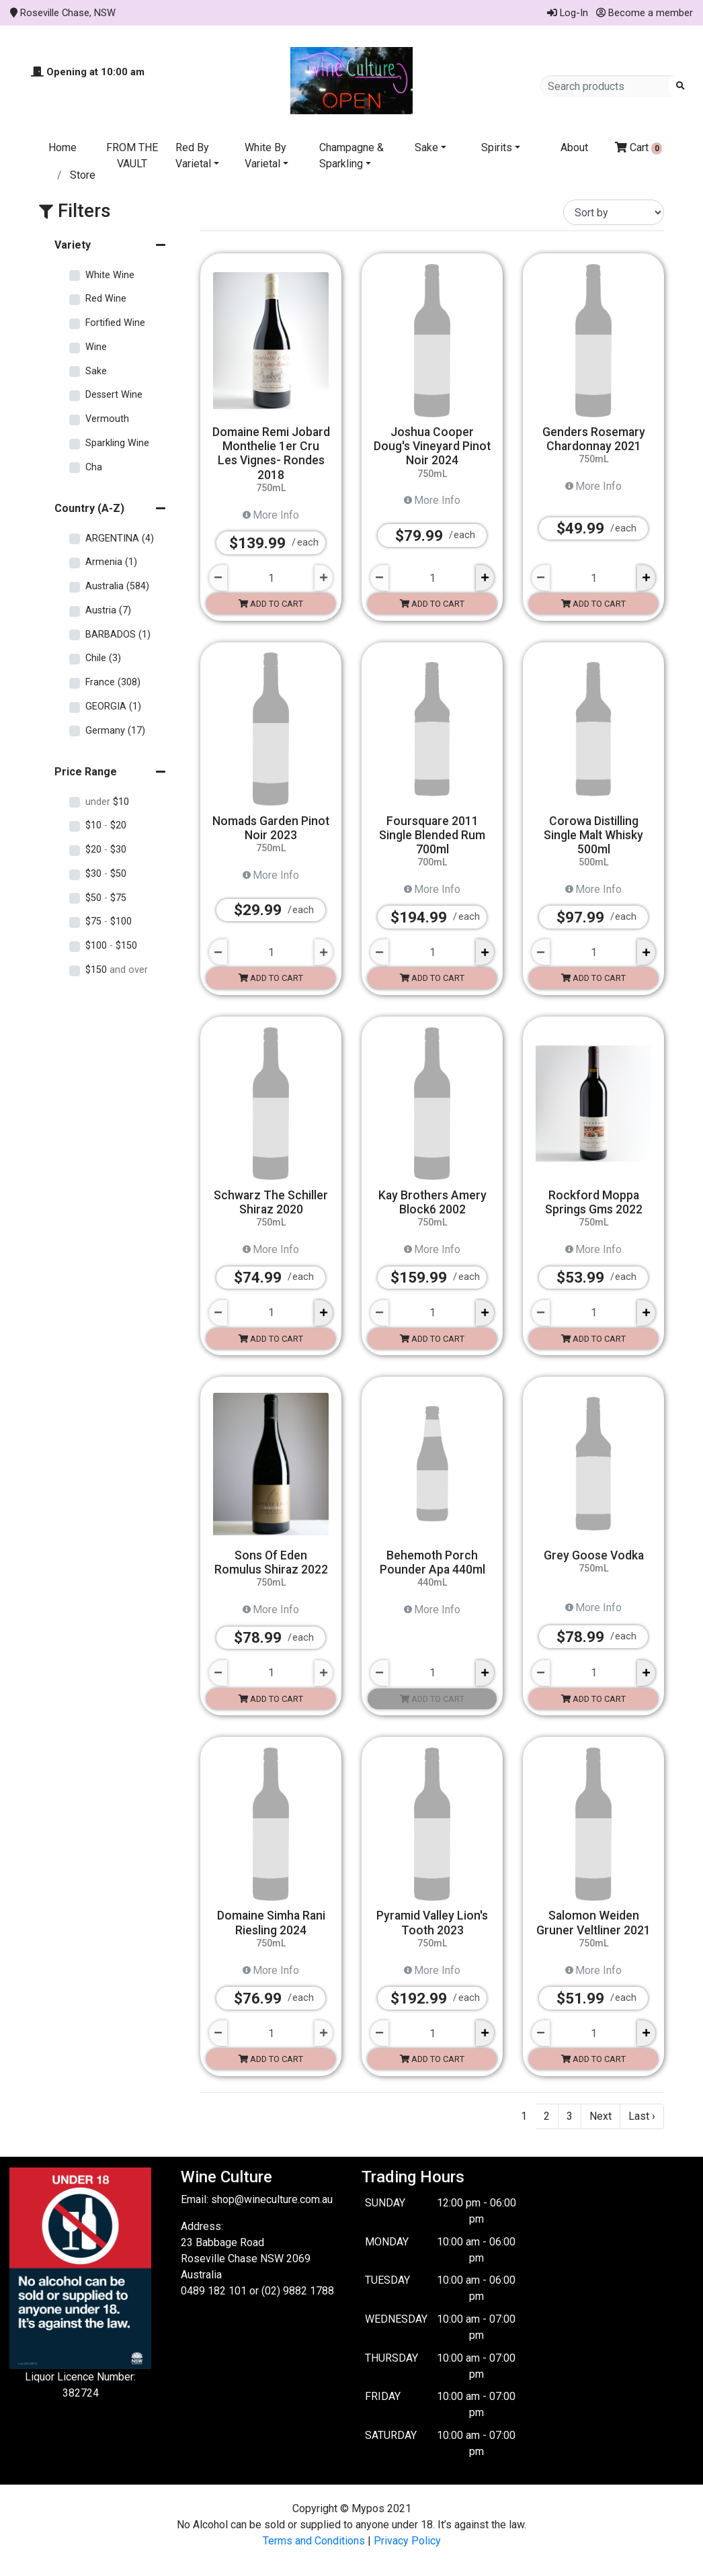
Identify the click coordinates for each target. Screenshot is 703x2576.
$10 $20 (105, 825)
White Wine (109, 275)
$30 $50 (105, 873)
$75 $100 (108, 921)
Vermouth (107, 419)
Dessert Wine (113, 394)
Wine (96, 347)
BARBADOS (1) (118, 634)
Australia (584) (117, 586)
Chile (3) (103, 658)
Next (600, 2116)
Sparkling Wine (117, 443)
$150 (116, 970)
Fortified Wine (115, 323)
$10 (107, 802)
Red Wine (105, 298)
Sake (426, 147)
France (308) (112, 682)
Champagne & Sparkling (351, 155)
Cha (93, 467)
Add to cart (271, 604)
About (574, 147)
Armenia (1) (111, 562)
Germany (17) (115, 730)
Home (62, 147)
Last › (641, 2116)
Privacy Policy (407, 2540)
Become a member (644, 13)
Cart (639, 148)
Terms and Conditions (314, 2540)
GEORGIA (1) (113, 706)
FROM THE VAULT (132, 155)
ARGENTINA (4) (119, 538)
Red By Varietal (193, 155)
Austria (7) (108, 610)
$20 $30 (105, 849)
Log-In (567, 13)
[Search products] (609, 86)
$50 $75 (105, 898)
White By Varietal (265, 155)
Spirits (496, 147)
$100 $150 (111, 945)
